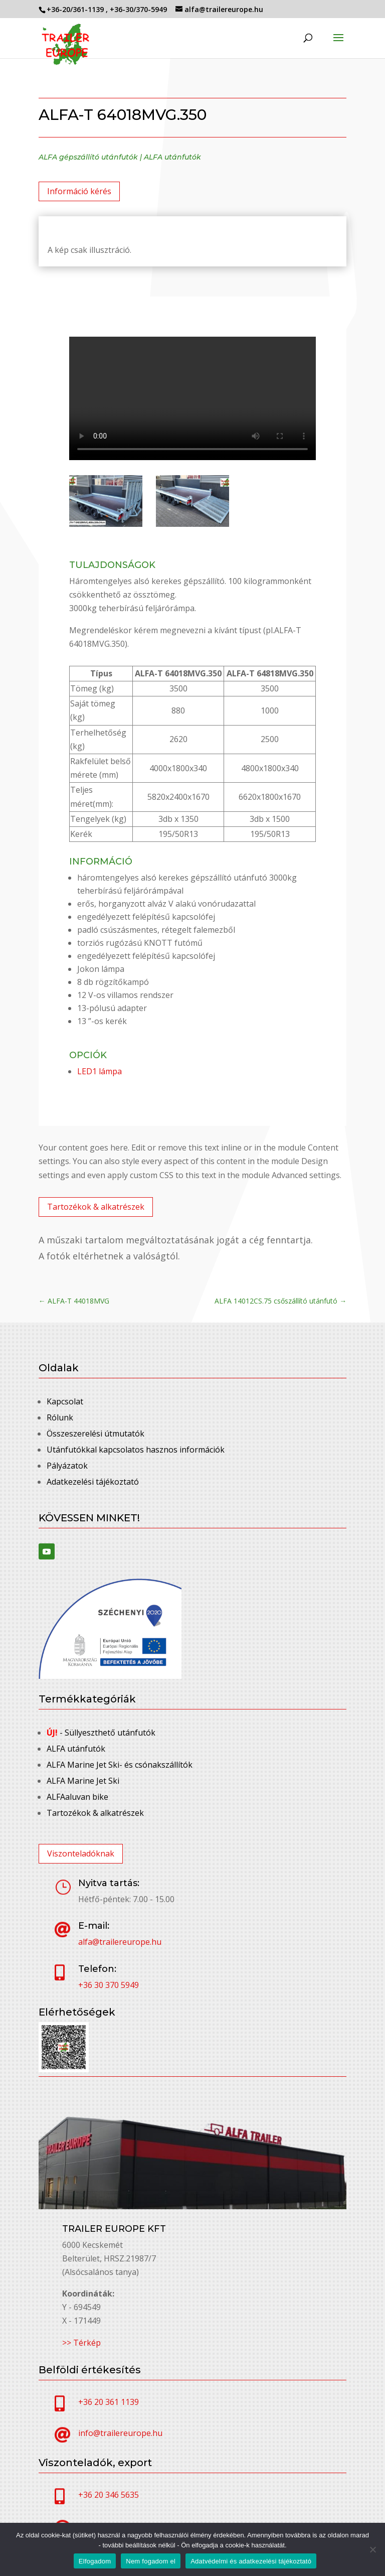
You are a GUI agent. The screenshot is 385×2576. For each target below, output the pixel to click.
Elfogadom (95, 2561)
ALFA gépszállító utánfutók (88, 157)
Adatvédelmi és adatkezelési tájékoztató (250, 2561)
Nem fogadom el (150, 2561)
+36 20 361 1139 (108, 2401)
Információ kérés (79, 191)
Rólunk (60, 1417)
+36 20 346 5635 (108, 2494)
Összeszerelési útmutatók (95, 1433)
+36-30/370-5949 (139, 9)
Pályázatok (67, 1465)
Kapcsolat (65, 1401)
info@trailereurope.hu (120, 2433)
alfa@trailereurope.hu (119, 1941)
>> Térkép (81, 2342)
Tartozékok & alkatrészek (95, 1206)
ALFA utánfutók (172, 157)
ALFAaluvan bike (77, 1796)
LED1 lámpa (99, 1071)
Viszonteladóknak (80, 1853)
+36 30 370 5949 (108, 1984)
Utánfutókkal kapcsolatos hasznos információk (136, 1449)
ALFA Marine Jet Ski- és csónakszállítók (119, 1764)
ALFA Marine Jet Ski (83, 1780)
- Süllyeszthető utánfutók (101, 1732)
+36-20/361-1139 (76, 9)
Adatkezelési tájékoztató (93, 1481)
